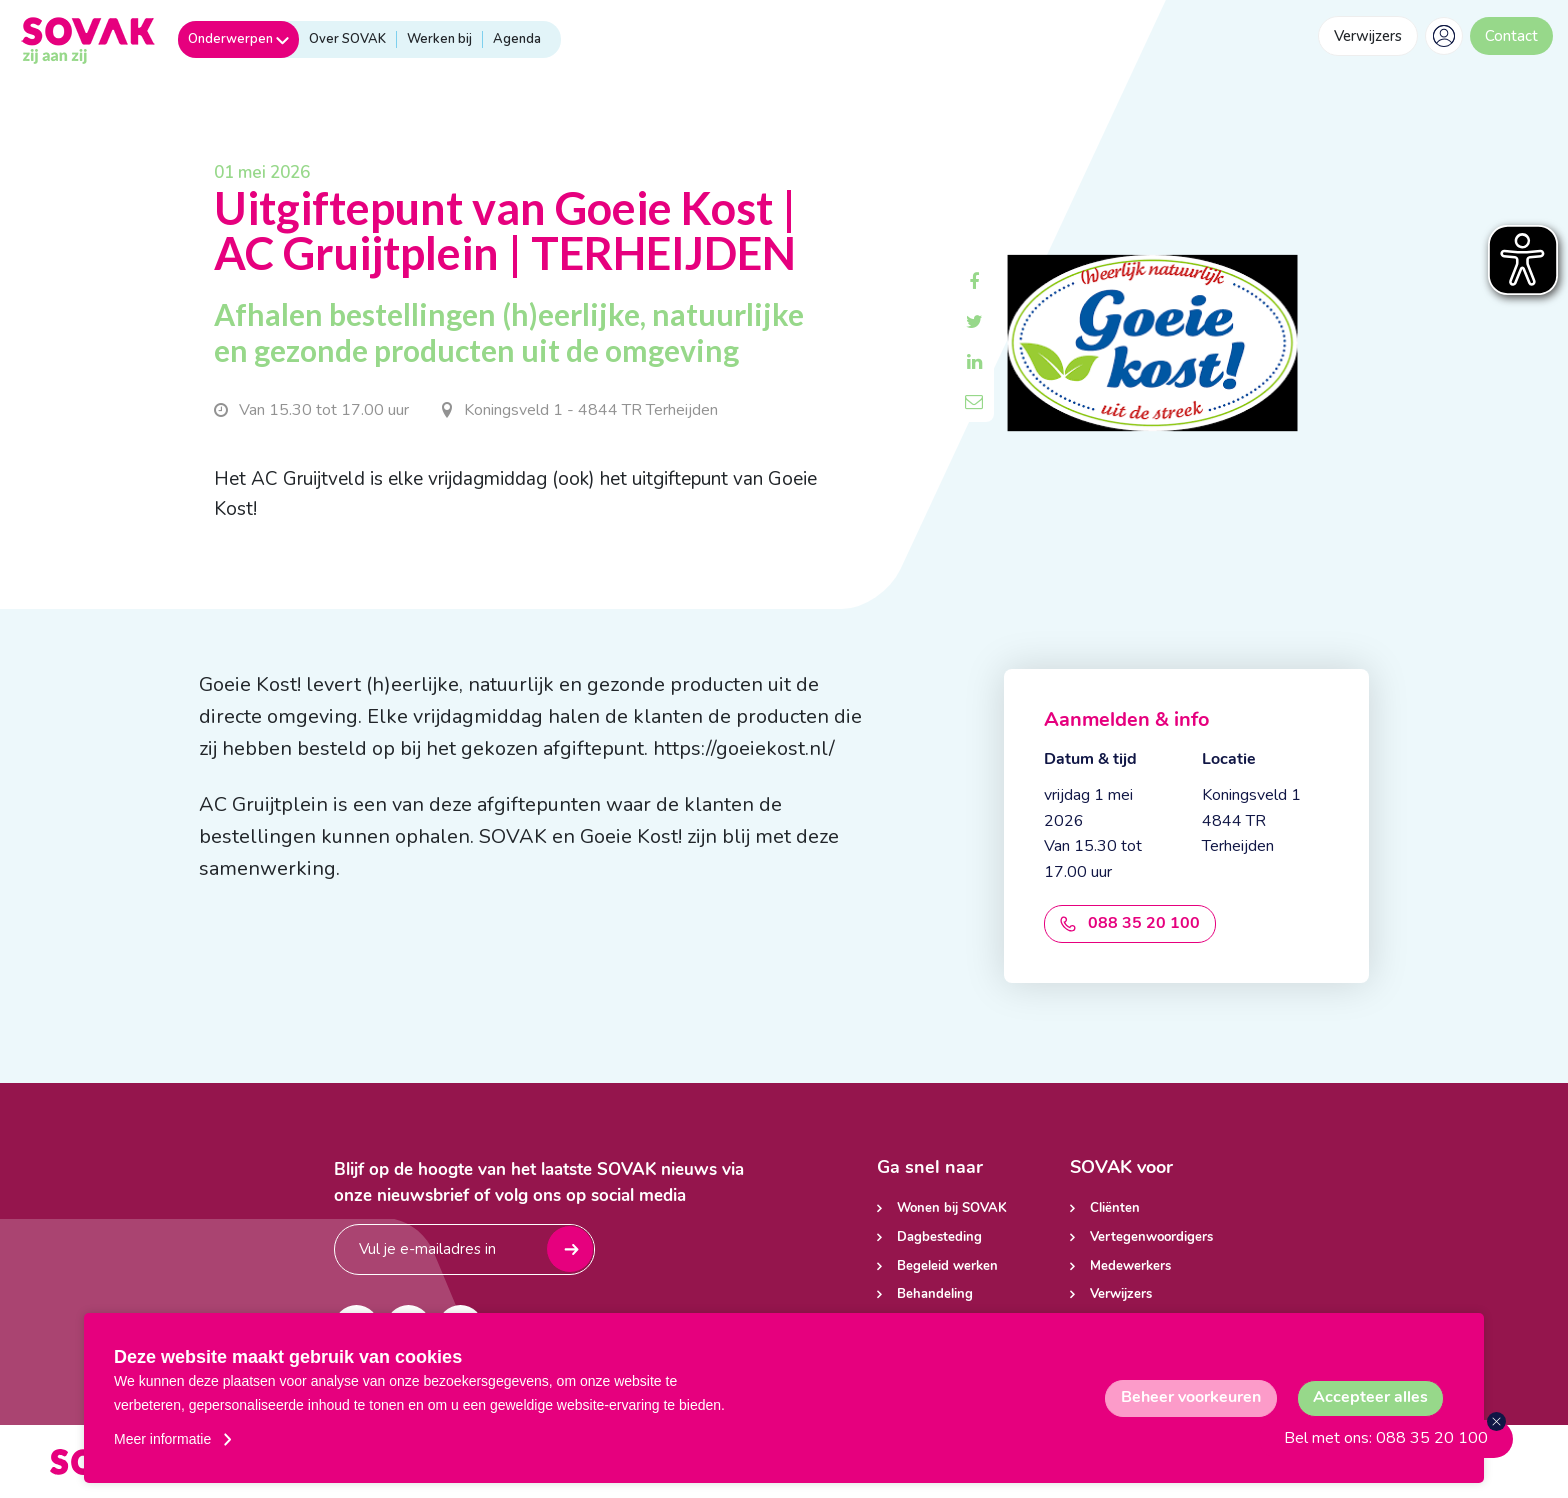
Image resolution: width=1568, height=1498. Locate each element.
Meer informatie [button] (162, 1439)
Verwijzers (1368, 36)
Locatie (1229, 760)
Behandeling (935, 1294)
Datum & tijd (1090, 760)
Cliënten (1115, 1208)
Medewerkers (1130, 1266)
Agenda (517, 39)
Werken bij (439, 39)
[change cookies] (1191, 1398)
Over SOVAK (347, 39)
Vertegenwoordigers (1151, 1237)
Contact (1511, 36)
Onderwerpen (238, 39)
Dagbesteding (939, 1237)
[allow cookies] (1370, 1398)
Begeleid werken (947, 1266)
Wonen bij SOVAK (952, 1208)
